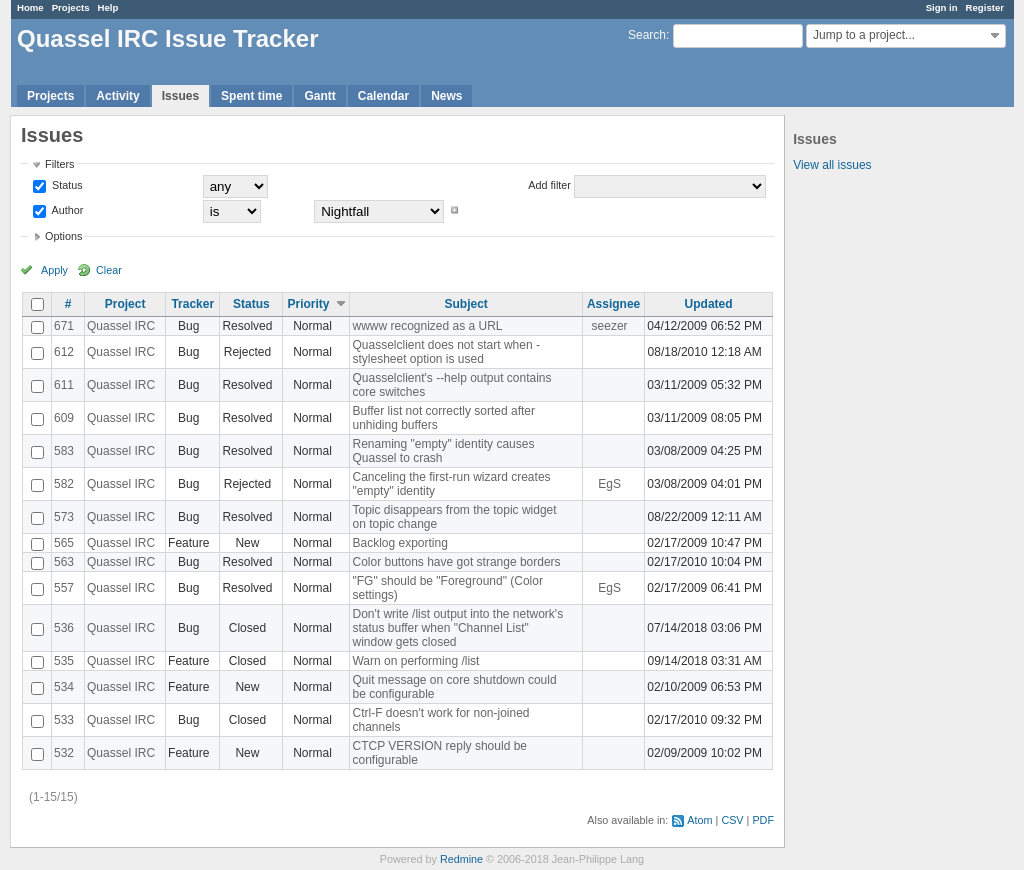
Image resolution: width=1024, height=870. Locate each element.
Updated (709, 304)
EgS (609, 484)
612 (64, 352)
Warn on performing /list (415, 661)
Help (108, 7)
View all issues (832, 165)
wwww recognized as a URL (427, 326)
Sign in (942, 7)
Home (30, 7)
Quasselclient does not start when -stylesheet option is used (445, 352)
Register (985, 7)
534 (64, 687)
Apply (54, 270)
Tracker (192, 304)
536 (64, 628)
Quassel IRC (121, 326)
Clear (109, 270)
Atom (699, 820)
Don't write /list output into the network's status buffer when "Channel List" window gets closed (457, 628)
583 (64, 451)
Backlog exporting (399, 543)
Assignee (613, 304)
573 (64, 517)
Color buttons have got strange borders (456, 562)
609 (64, 418)
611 (64, 385)
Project (125, 304)
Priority (308, 304)
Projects (71, 7)
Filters (59, 164)
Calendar (383, 96)
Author (66, 210)
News (446, 96)
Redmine (461, 859)
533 (64, 720)
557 (64, 588)
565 (64, 543)
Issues (180, 96)
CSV (732, 820)
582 (64, 484)
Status (66, 185)
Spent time (251, 96)
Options (63, 236)
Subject (466, 304)
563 (64, 562)
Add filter (549, 185)
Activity (117, 96)
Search (647, 35)
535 (64, 661)
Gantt (319, 96)
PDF (763, 820)
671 (64, 326)
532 (64, 753)
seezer (610, 326)
